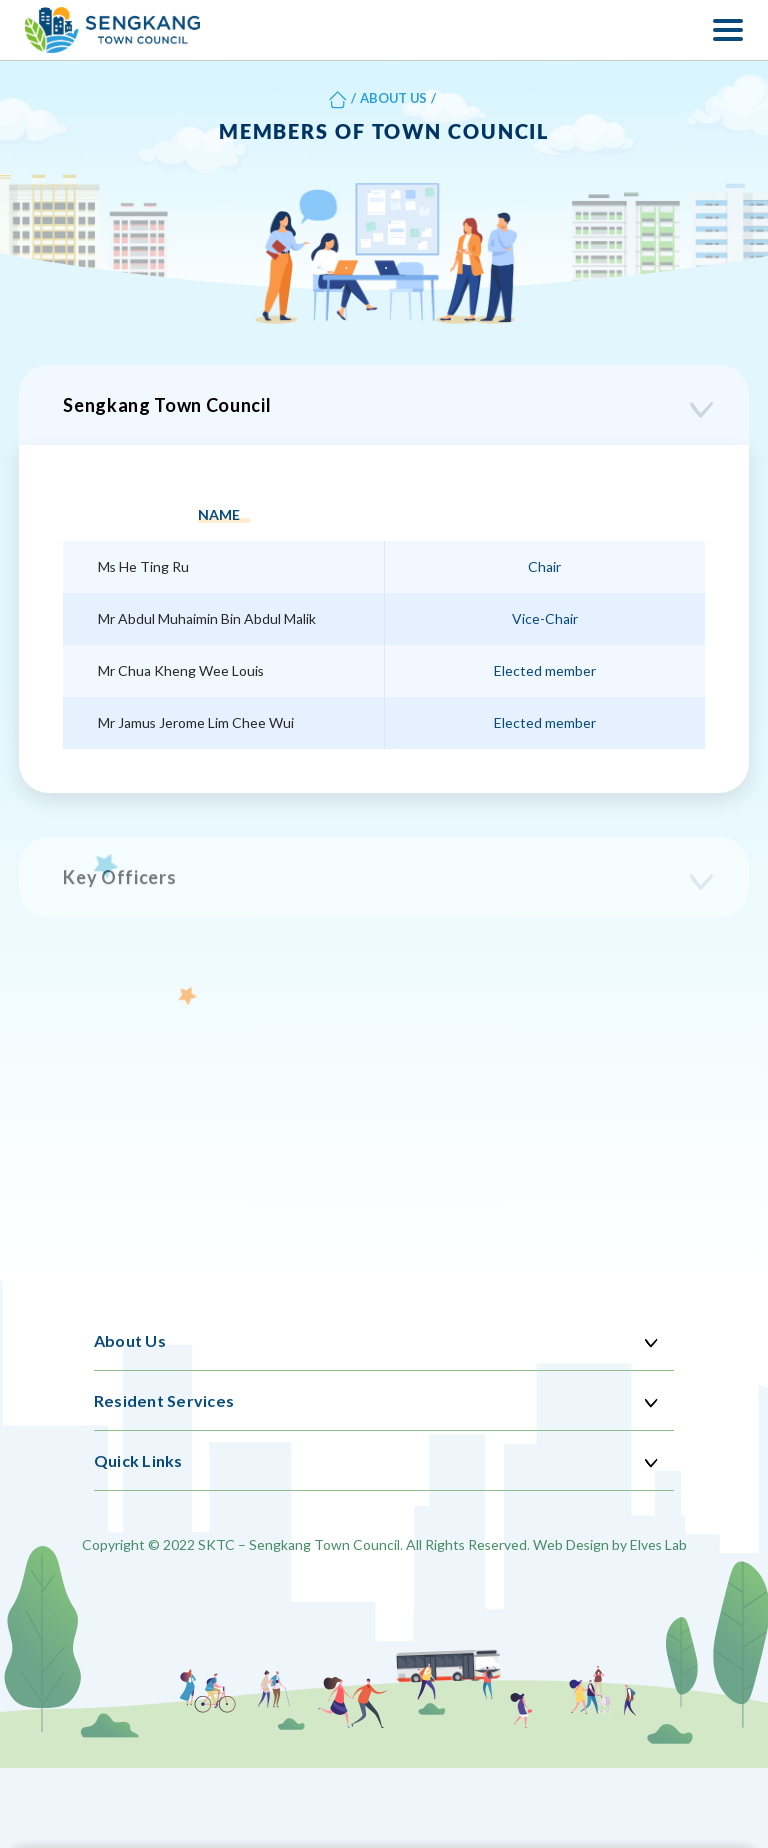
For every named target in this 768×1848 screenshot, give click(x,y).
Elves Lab (658, 1544)
